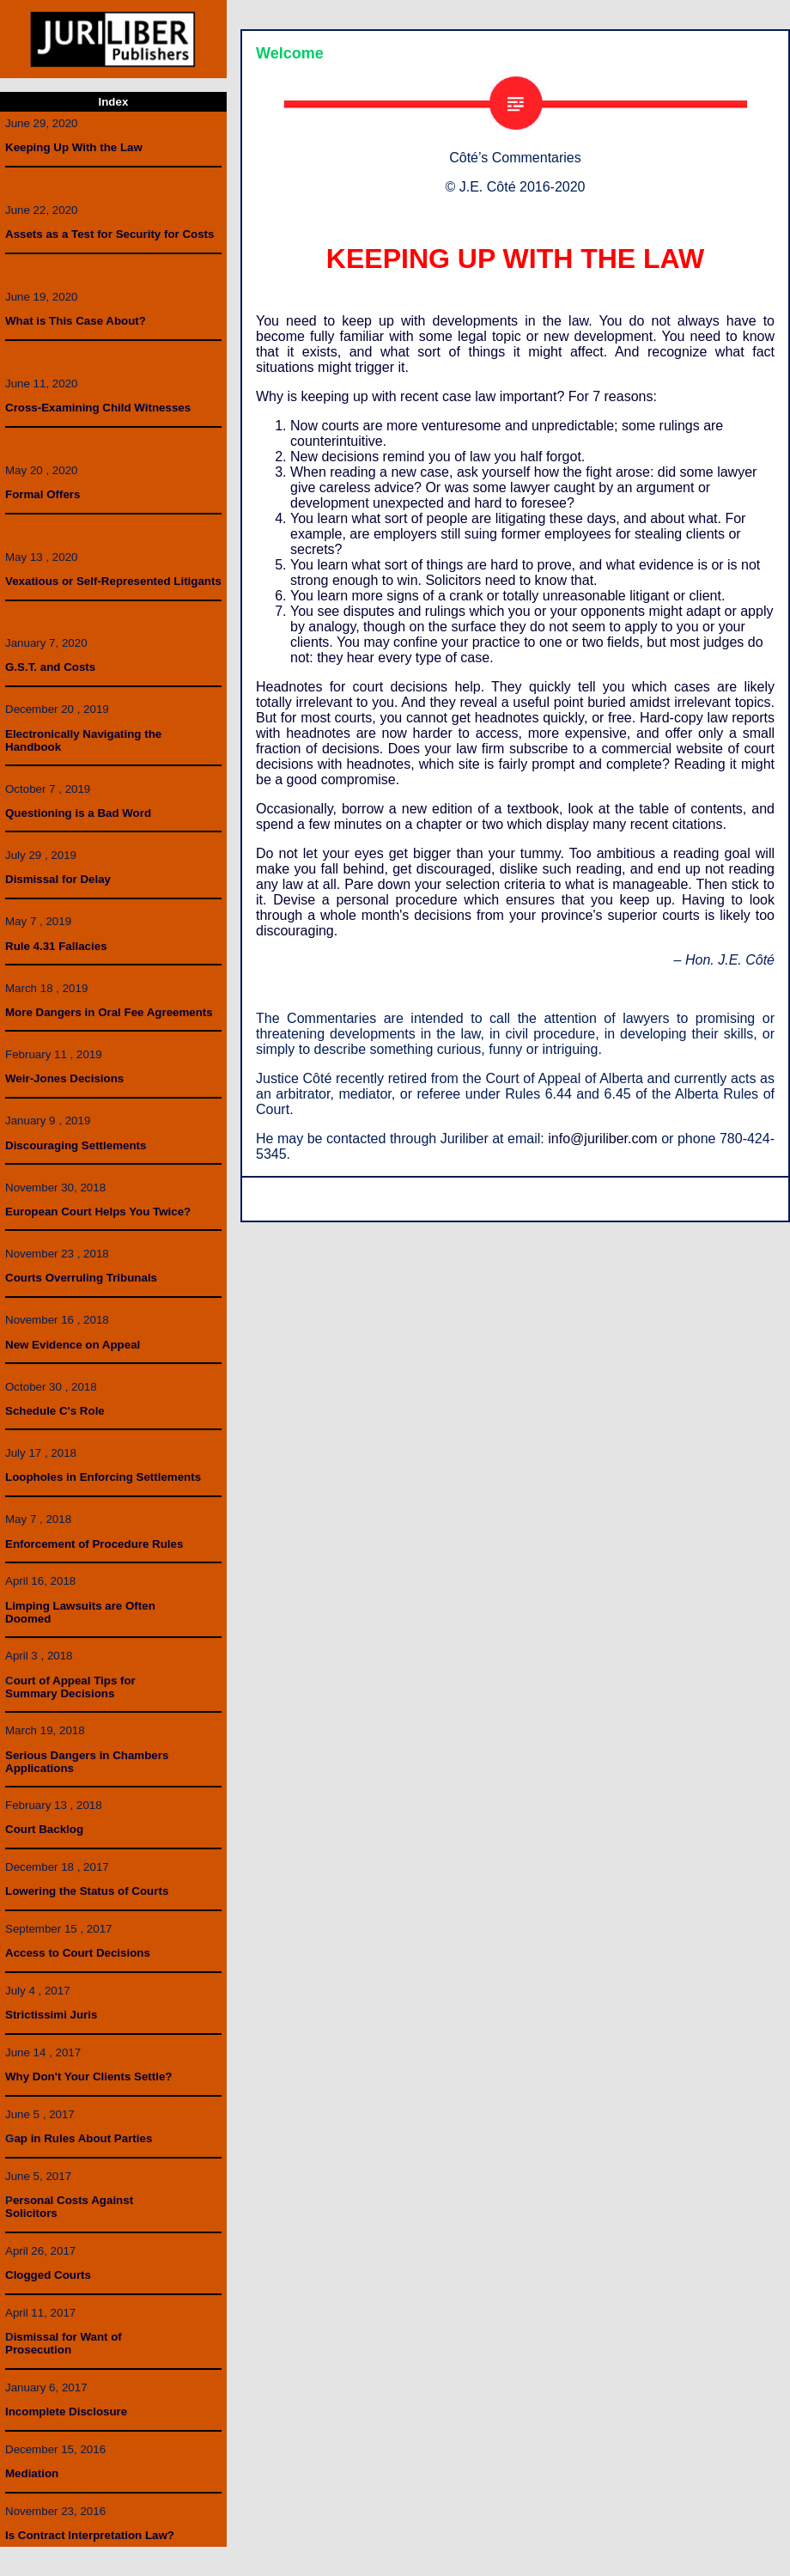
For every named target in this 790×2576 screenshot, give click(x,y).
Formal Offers (42, 494)
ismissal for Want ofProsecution (63, 2343)
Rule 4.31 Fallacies (56, 946)
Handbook (33, 746)
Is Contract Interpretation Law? (89, 2535)
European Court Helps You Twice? (98, 1211)
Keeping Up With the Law (74, 147)
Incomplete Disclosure (66, 2411)
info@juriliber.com (602, 1138)
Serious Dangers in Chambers (86, 1755)
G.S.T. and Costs (50, 667)
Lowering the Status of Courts (86, 1891)
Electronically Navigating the (83, 734)
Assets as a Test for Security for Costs (109, 234)
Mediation (31, 2473)
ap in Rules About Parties (83, 2138)
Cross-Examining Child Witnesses (98, 407)
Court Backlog (44, 1829)
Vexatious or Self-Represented (89, 581)
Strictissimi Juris (51, 2014)
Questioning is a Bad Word (78, 813)
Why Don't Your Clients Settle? (88, 2076)
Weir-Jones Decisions (64, 1078)
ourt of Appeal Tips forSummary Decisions (70, 1687)
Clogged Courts (48, 2274)
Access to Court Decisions (77, 1952)
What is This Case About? (75, 320)
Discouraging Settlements (75, 1145)
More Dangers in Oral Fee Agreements (109, 1012)
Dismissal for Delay (58, 879)
